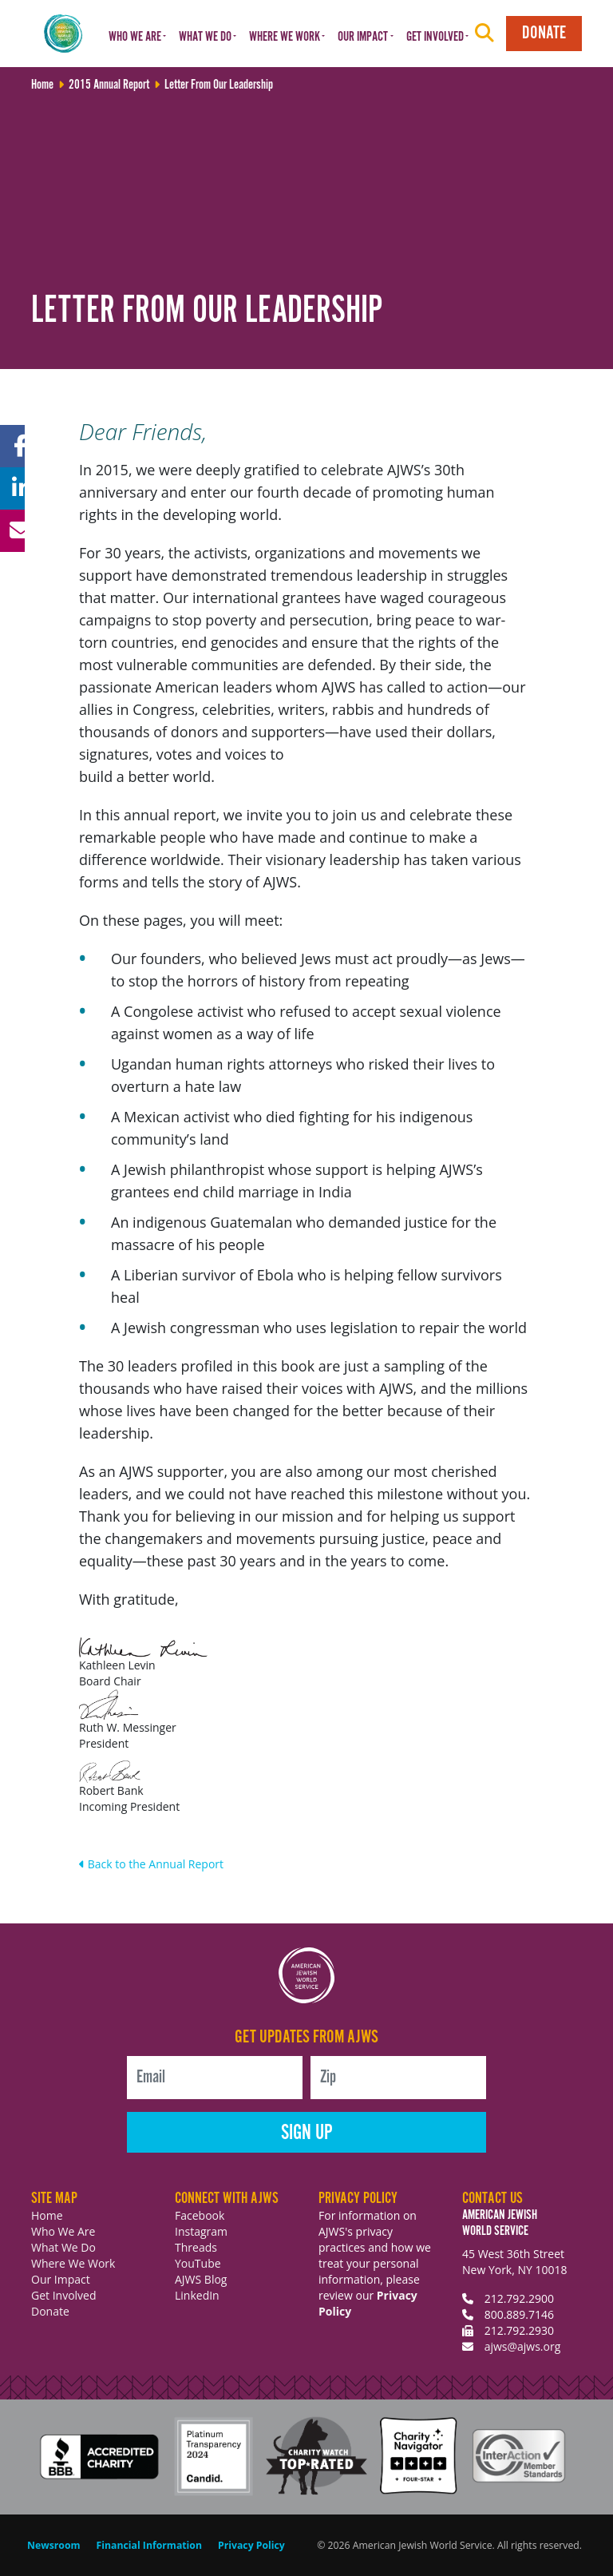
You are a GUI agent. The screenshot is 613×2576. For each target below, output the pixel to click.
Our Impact (60, 2279)
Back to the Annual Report (151, 1863)
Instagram (201, 2231)
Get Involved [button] (435, 37)
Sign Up (307, 2133)
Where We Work (73, 2263)
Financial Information (149, 2545)
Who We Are (63, 2231)
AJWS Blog (201, 2279)
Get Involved (64, 2295)
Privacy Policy (251, 2545)
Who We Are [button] (135, 37)
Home (47, 2215)
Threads (196, 2247)
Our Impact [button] (363, 37)
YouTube (198, 2263)
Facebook (199, 2215)
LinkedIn (197, 2295)
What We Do (63, 2247)
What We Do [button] (205, 37)
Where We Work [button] (284, 37)
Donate (544, 33)
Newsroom (54, 2545)
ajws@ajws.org (522, 2346)
